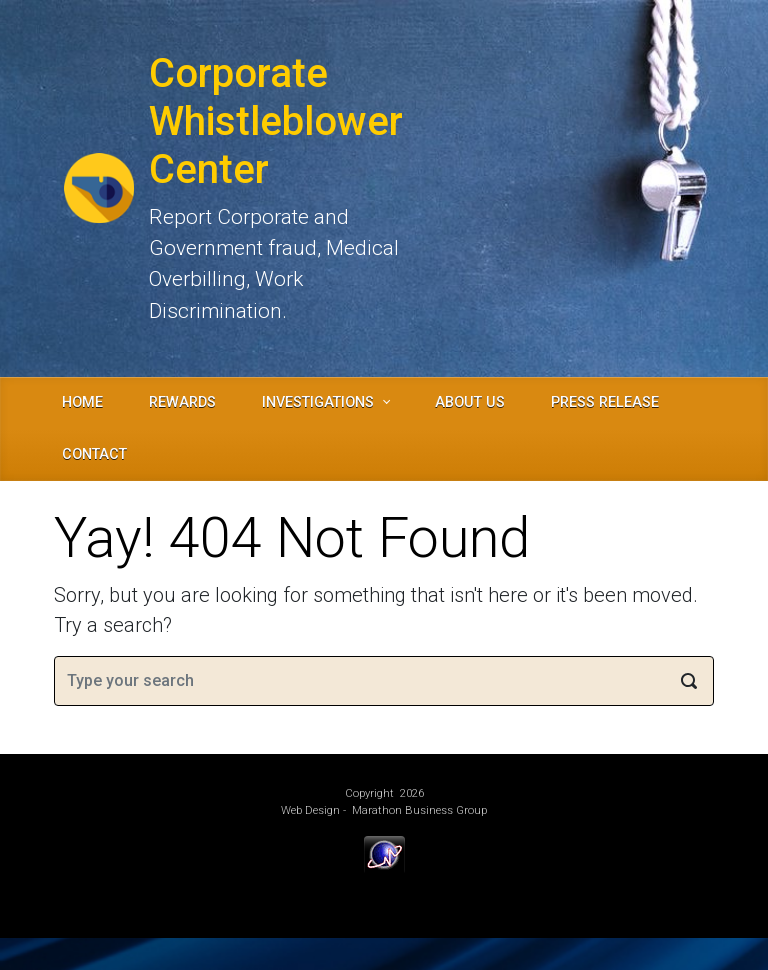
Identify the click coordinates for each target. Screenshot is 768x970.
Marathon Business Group (419, 810)
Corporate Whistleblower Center (276, 121)
